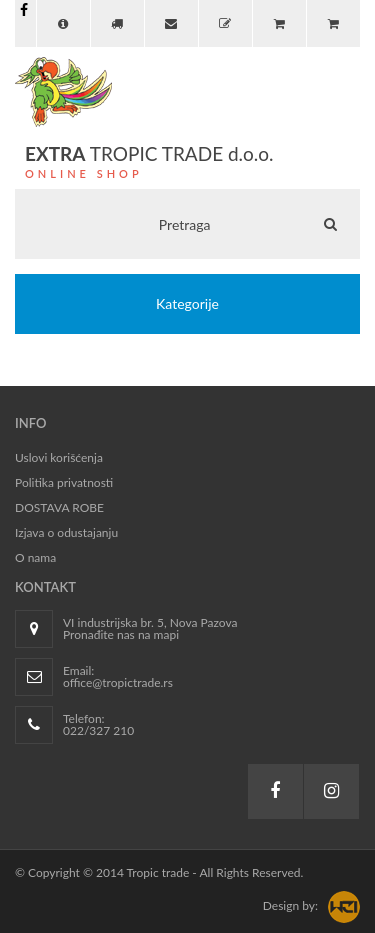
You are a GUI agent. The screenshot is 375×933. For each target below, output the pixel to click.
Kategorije (187, 303)
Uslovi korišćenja (59, 457)
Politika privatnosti (64, 482)
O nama (35, 557)
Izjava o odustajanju (66, 532)
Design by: (290, 905)
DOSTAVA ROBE (59, 507)
